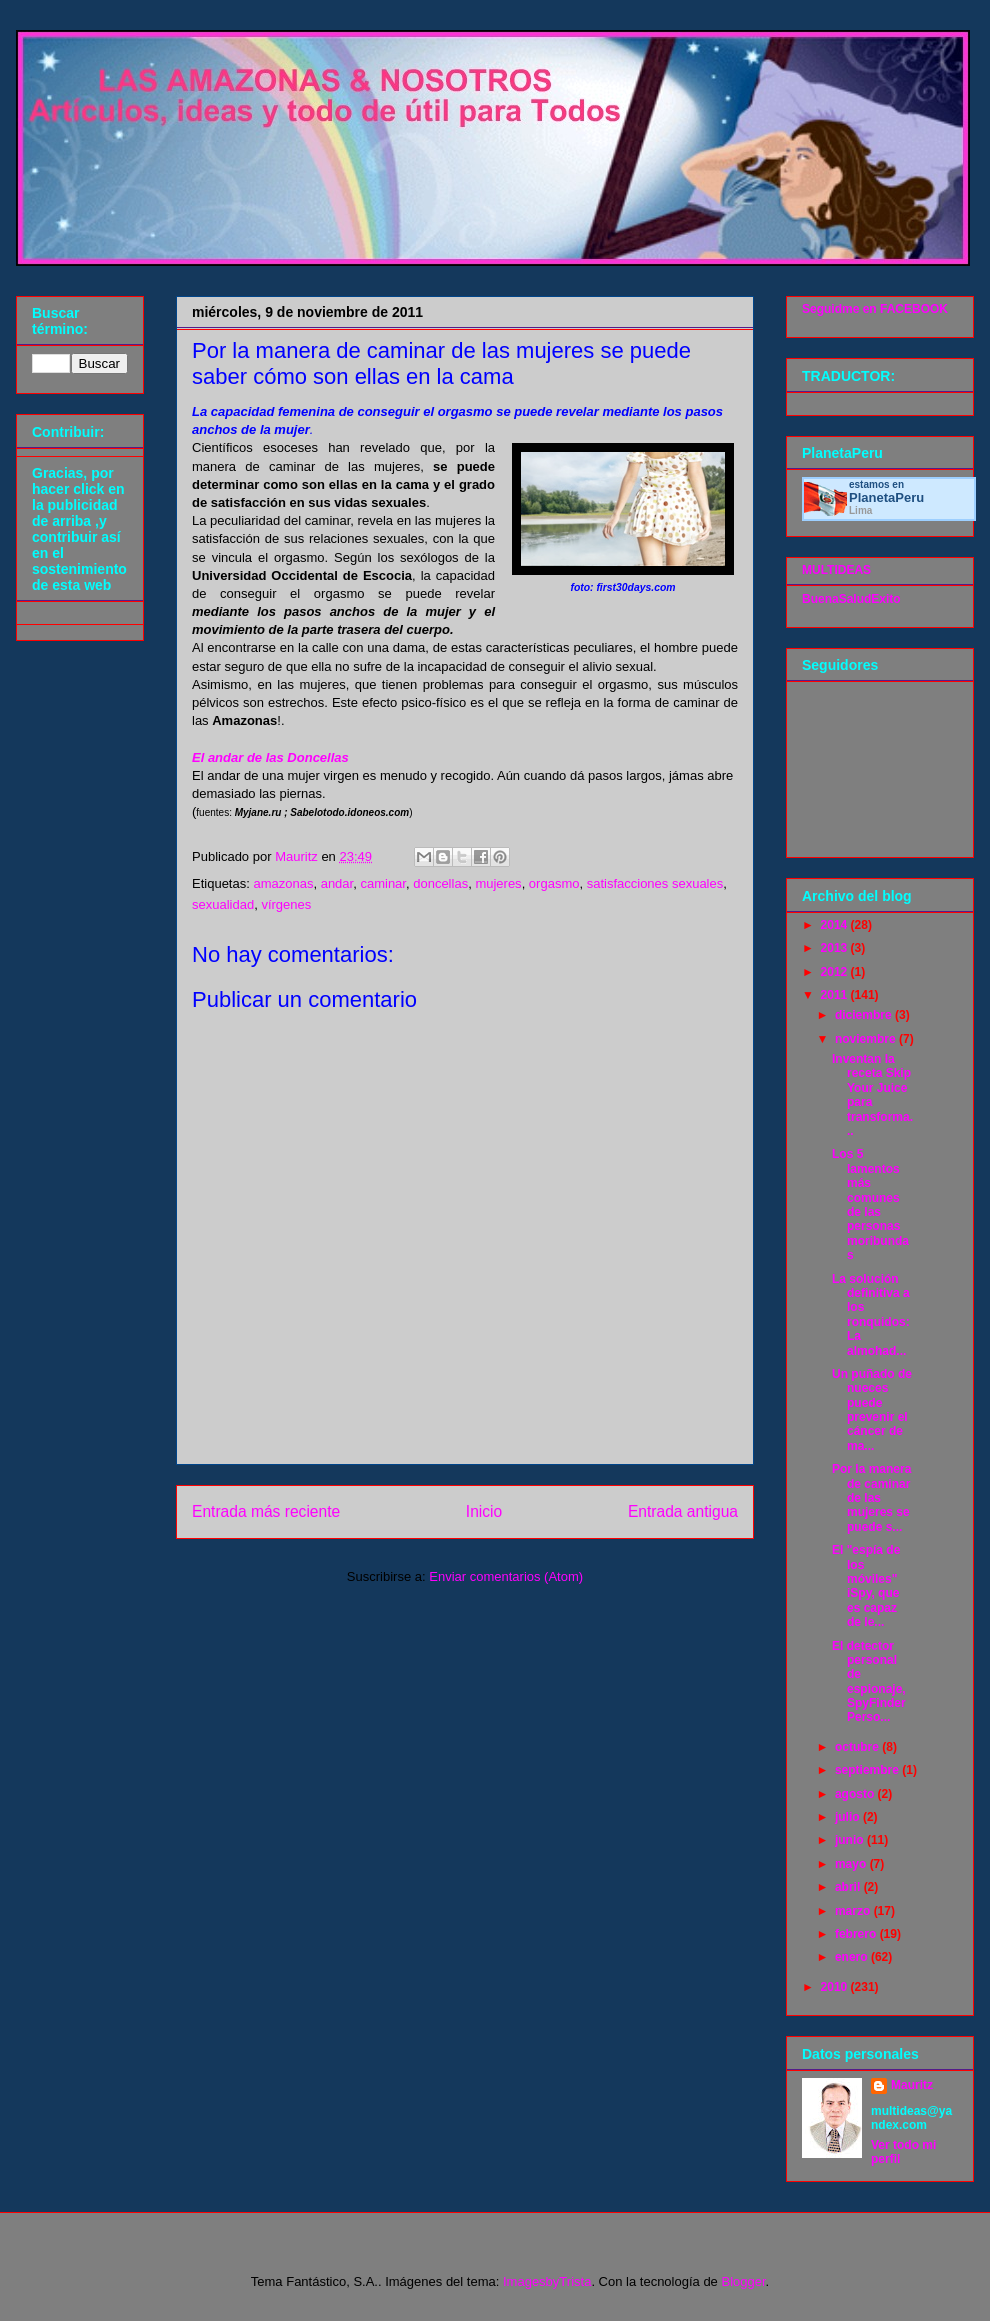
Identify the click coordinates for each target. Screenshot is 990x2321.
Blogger (743, 2281)
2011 (836, 995)
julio (849, 1817)
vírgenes (286, 904)
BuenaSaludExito (851, 599)
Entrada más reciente (266, 1511)
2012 (836, 972)
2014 (836, 925)
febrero (857, 1934)
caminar (383, 883)
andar (337, 883)
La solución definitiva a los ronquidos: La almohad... (871, 1315)
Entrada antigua (683, 1511)
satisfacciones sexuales (655, 883)
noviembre (867, 1039)
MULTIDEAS (836, 570)
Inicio (484, 1511)
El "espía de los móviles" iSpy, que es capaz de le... (866, 1586)
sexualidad (223, 904)
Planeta (886, 497)
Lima (860, 510)
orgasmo (554, 883)
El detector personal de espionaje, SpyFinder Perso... (869, 1682)
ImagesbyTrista (547, 2281)
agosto (856, 1794)
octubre (858, 1747)
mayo (852, 1864)
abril (849, 1887)
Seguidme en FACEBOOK (875, 309)
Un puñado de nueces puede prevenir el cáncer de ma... (872, 1410)
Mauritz (912, 2085)
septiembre (868, 1770)
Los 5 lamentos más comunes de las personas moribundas (870, 1204)
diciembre (865, 1015)
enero (853, 1957)
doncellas (440, 883)
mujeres (498, 883)
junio (851, 1840)
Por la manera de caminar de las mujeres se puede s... (871, 1498)
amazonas (283, 883)
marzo (854, 1911)
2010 (836, 1987)
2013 (836, 948)
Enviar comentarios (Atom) (506, 1576)
